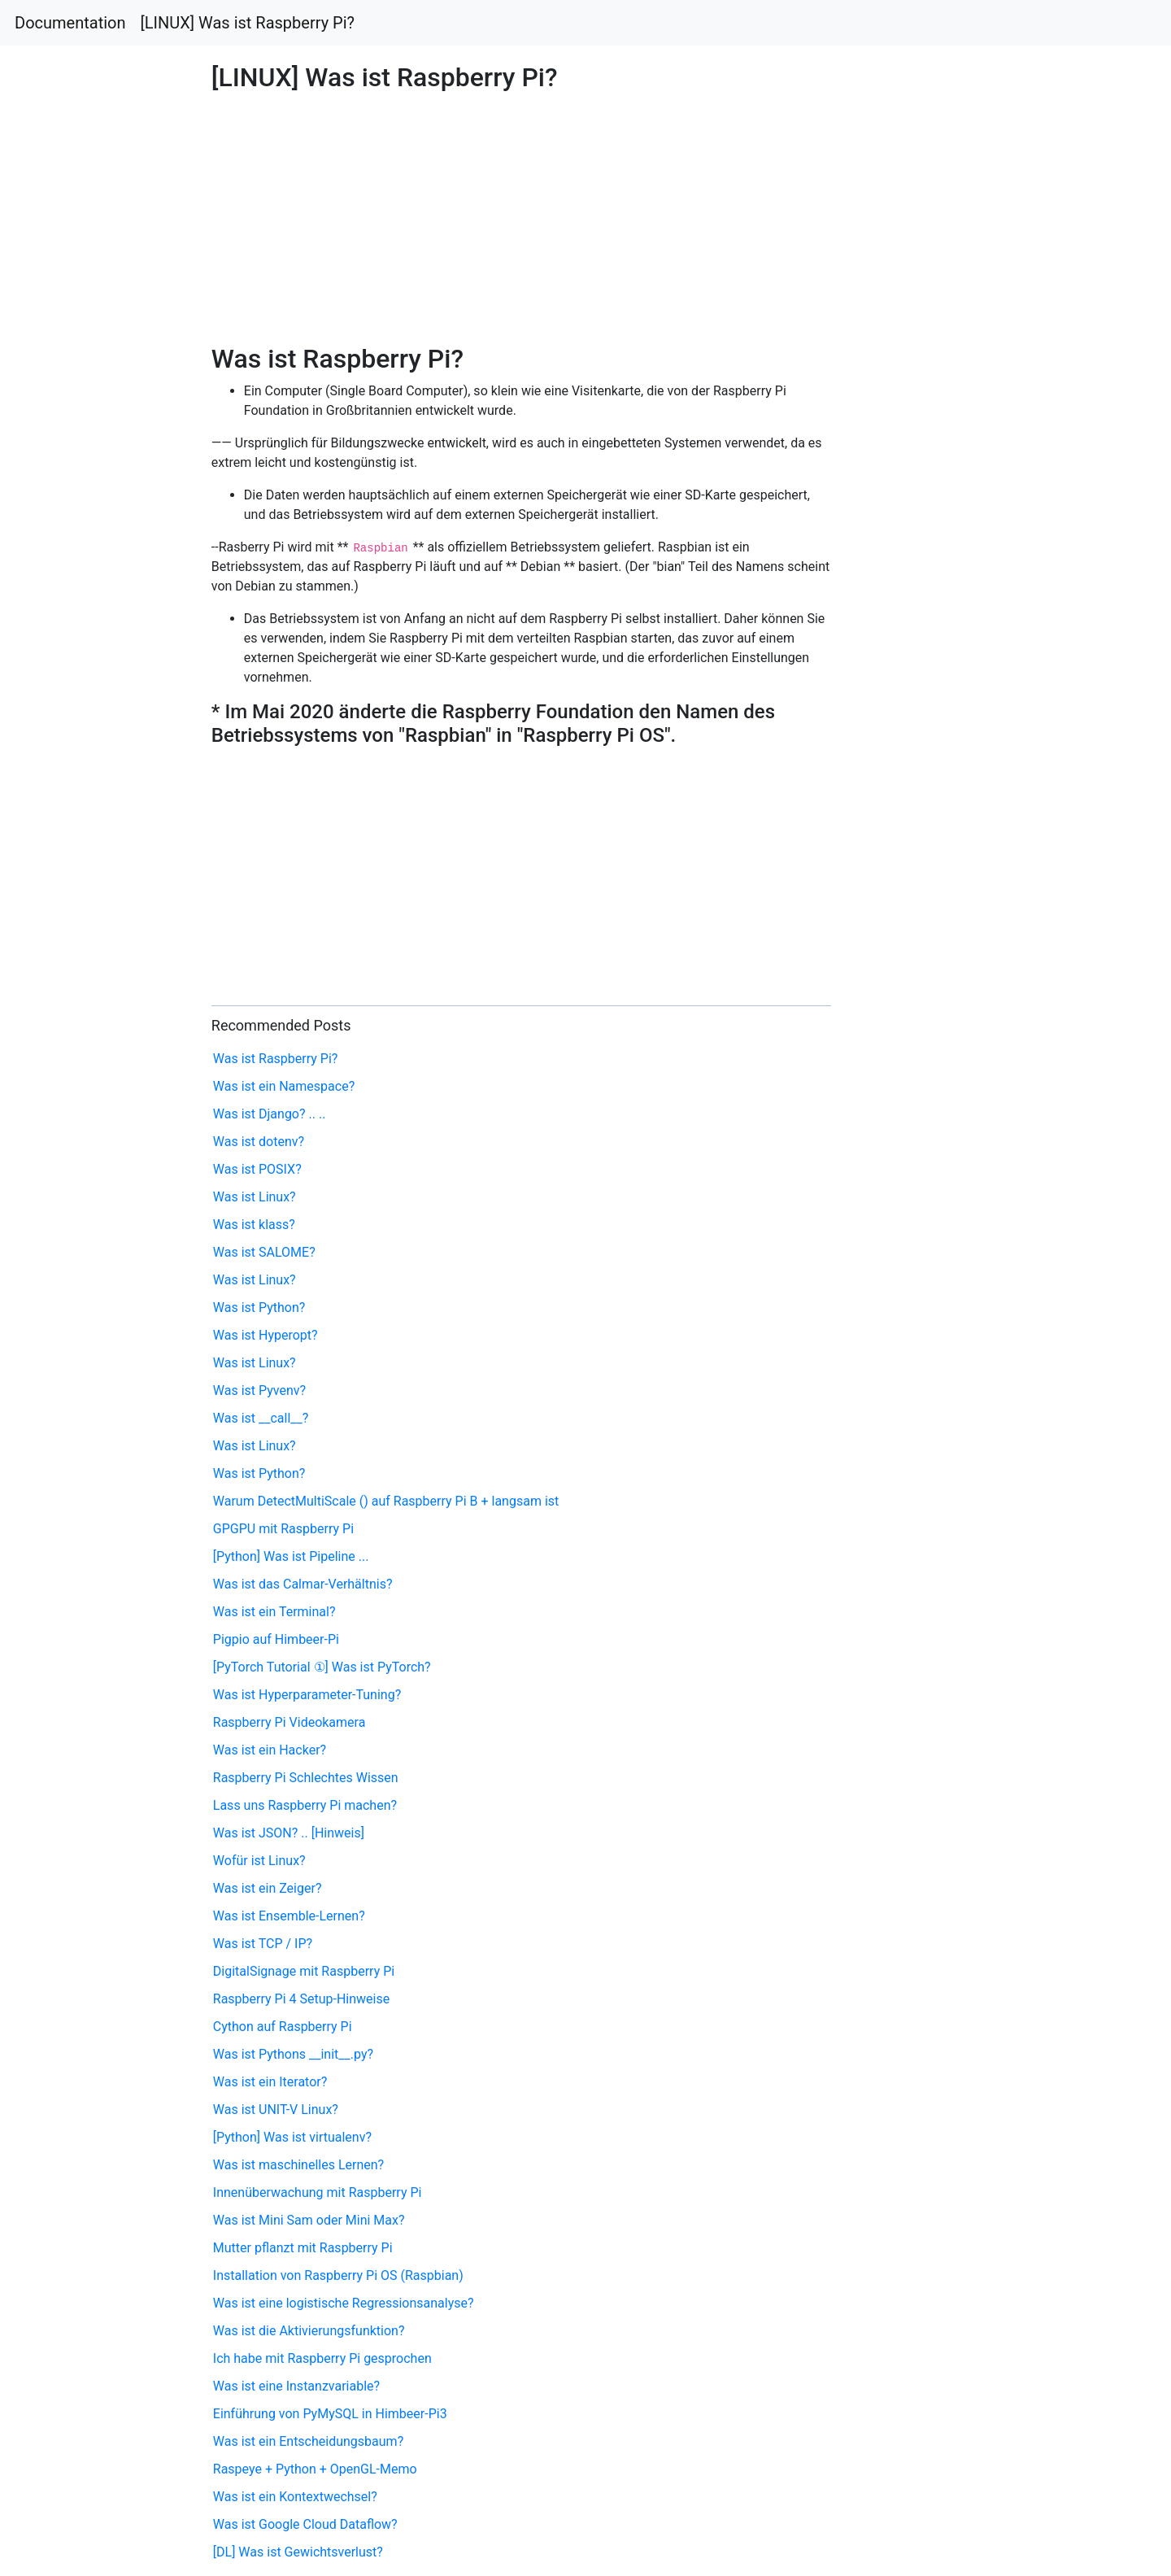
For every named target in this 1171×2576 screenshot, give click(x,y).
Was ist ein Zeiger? (267, 1888)
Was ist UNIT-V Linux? (275, 2109)
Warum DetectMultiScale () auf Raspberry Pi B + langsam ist (386, 1501)
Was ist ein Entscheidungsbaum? (308, 2441)
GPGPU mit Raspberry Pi (283, 1528)
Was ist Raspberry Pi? (275, 1058)
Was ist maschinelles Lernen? (298, 2165)
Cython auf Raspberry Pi (282, 2026)
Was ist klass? (254, 1224)
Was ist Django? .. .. (269, 1114)
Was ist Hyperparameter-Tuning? (307, 1694)
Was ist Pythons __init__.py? (293, 2054)
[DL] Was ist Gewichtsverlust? (298, 2552)
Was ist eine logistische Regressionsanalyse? (343, 2303)
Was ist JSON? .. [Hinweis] (288, 1833)
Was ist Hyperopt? (265, 1335)
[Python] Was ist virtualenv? (292, 2137)
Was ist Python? (259, 1307)
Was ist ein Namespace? (284, 1086)
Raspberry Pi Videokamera (289, 1722)
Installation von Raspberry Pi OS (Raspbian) (338, 2275)
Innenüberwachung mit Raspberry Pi (317, 2192)
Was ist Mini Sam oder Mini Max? (309, 2220)
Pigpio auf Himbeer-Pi (276, 1639)
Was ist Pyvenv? (259, 1390)
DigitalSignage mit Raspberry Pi (303, 1971)
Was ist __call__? (261, 1418)
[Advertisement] (948, 759)
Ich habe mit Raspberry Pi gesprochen (322, 2358)
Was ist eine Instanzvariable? (296, 2386)
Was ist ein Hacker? (269, 1750)
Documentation (70, 23)
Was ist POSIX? (257, 1169)
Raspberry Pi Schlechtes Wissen (305, 1777)
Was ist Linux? (254, 1197)
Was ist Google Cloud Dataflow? (305, 2524)
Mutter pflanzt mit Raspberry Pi (303, 2248)
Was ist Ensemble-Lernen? (289, 1916)
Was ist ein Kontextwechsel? (295, 2496)
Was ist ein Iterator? (270, 2082)
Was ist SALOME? (264, 1252)
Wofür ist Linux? (259, 1860)
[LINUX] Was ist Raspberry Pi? (248, 23)
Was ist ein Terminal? (274, 1611)
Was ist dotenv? (258, 1141)
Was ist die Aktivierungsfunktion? (309, 2330)
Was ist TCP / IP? (262, 1943)
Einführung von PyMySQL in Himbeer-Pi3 (330, 2413)
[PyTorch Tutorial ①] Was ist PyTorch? (322, 1667)
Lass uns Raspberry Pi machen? (305, 1805)
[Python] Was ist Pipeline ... (291, 1556)
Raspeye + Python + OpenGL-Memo (315, 2469)
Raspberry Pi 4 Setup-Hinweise (301, 1999)
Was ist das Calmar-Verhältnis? (303, 1584)
